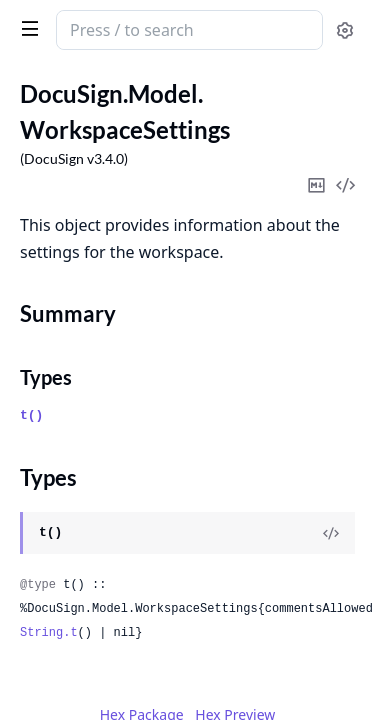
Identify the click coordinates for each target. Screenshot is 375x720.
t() (31, 415)
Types (46, 377)
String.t (49, 633)
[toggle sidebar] (26, 28)
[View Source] (331, 533)
